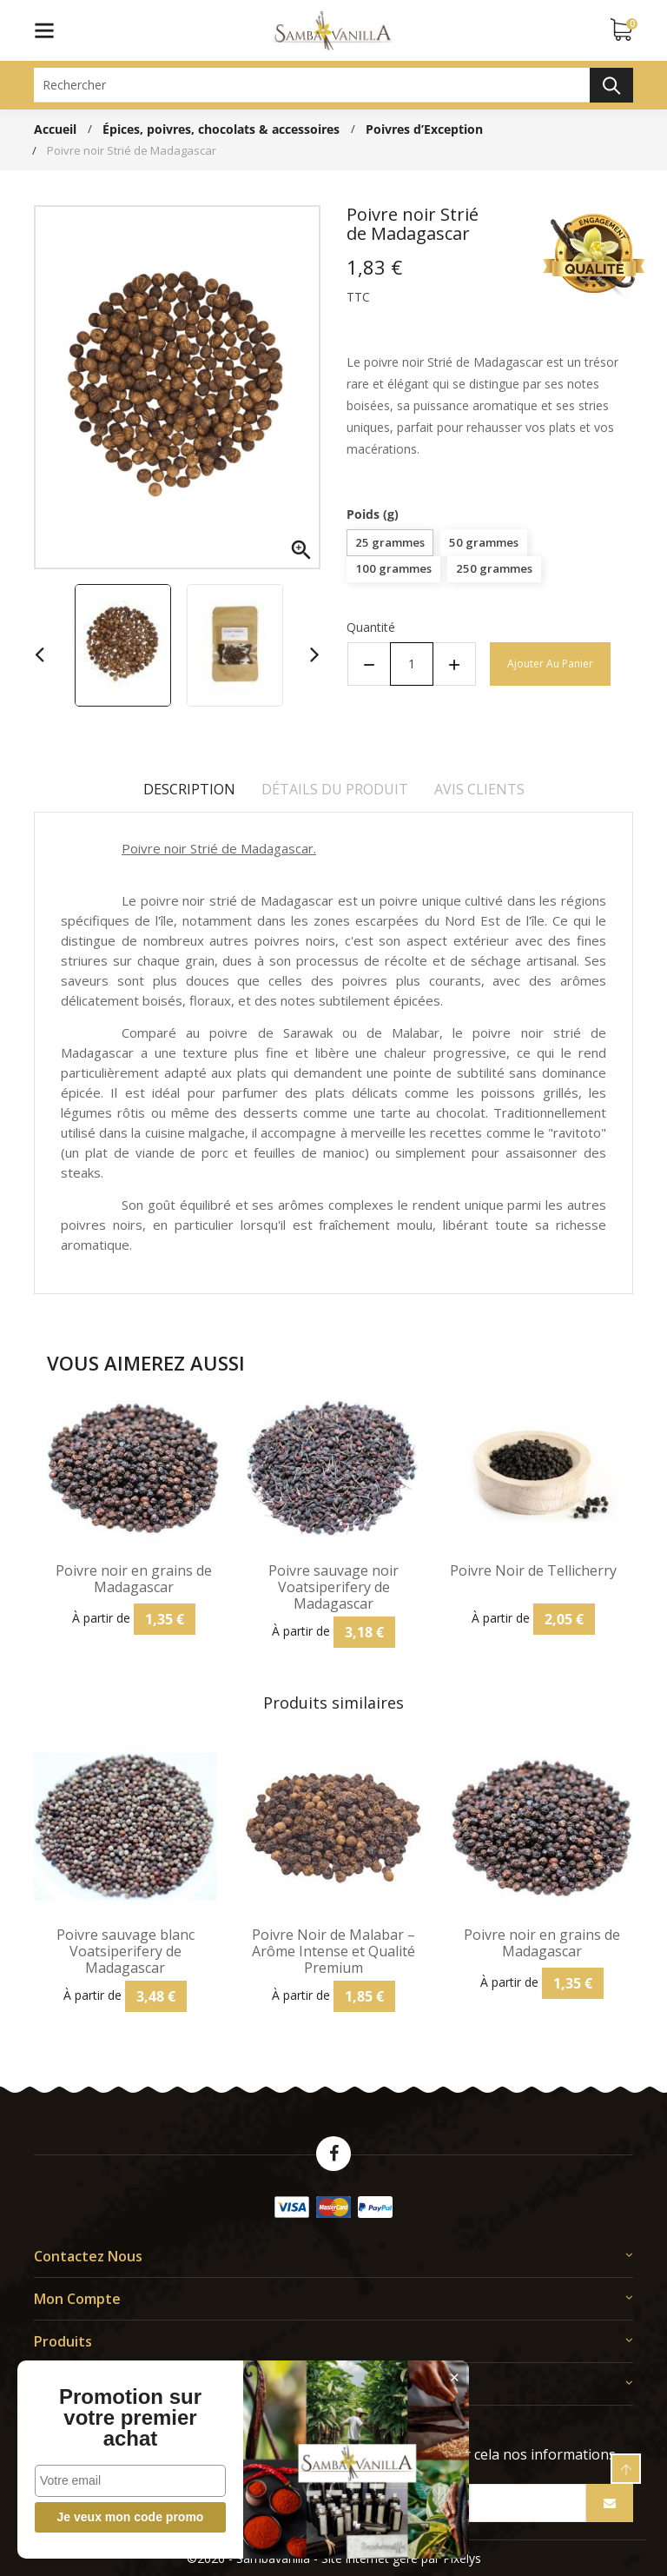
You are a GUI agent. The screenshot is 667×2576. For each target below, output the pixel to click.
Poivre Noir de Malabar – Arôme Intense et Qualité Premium (333, 1952)
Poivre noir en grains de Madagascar (134, 1579)
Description (189, 789)
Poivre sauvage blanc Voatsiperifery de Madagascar (125, 1952)
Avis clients (479, 789)
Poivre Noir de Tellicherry (533, 1571)
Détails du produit (334, 789)
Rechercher (611, 85)
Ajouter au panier (550, 663)
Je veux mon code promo (130, 2517)
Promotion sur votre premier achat (130, 2418)
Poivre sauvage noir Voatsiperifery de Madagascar (333, 1588)
